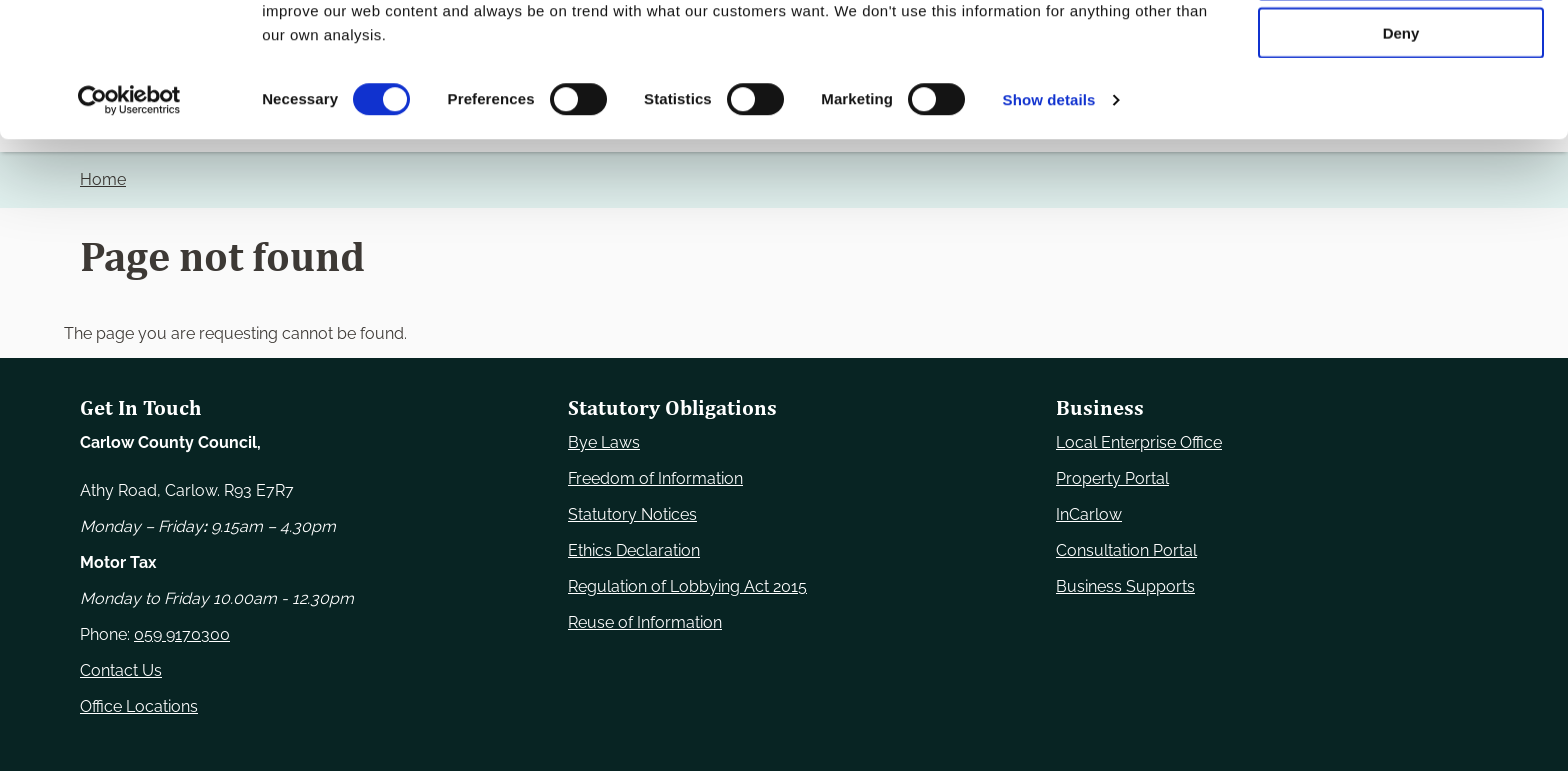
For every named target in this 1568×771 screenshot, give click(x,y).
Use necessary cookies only (1401, 49)
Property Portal (1112, 478)
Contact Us (121, 670)
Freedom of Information (655, 478)
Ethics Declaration (634, 550)
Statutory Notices (632, 514)
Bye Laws (604, 442)
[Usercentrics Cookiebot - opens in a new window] (129, 234)
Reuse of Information (645, 622)
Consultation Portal (1126, 550)
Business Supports (1125, 586)
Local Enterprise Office (1139, 442)
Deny (1401, 166)
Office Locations (139, 706)
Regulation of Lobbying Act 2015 (687, 586)
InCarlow (1089, 514)
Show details (1049, 233)
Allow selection (1400, 108)
